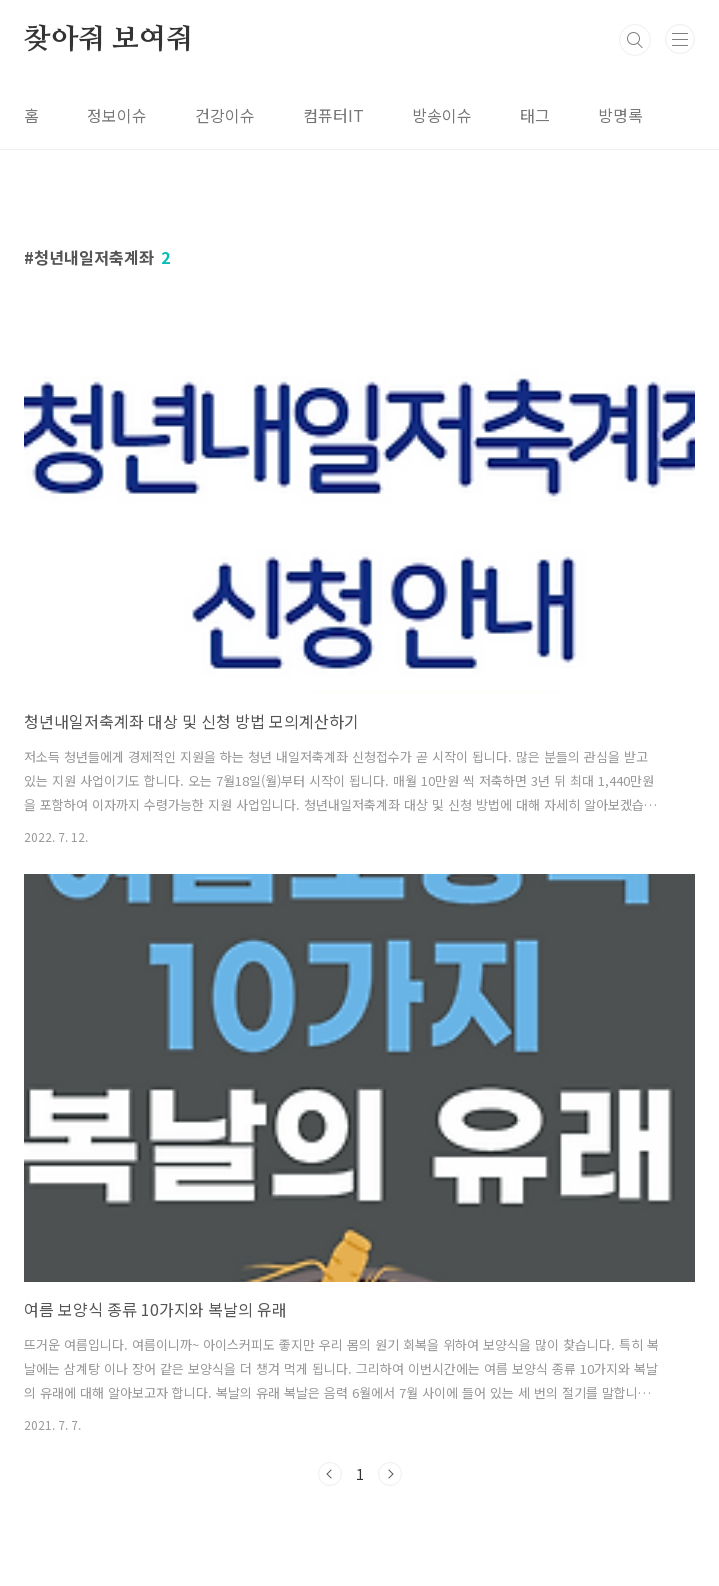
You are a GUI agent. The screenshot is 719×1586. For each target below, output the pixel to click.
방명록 (620, 115)
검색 (635, 40)
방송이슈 (442, 115)
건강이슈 (225, 115)
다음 (390, 1474)
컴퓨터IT (333, 115)
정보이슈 (117, 115)
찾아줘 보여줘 (108, 40)
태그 (535, 115)
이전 (330, 1474)
